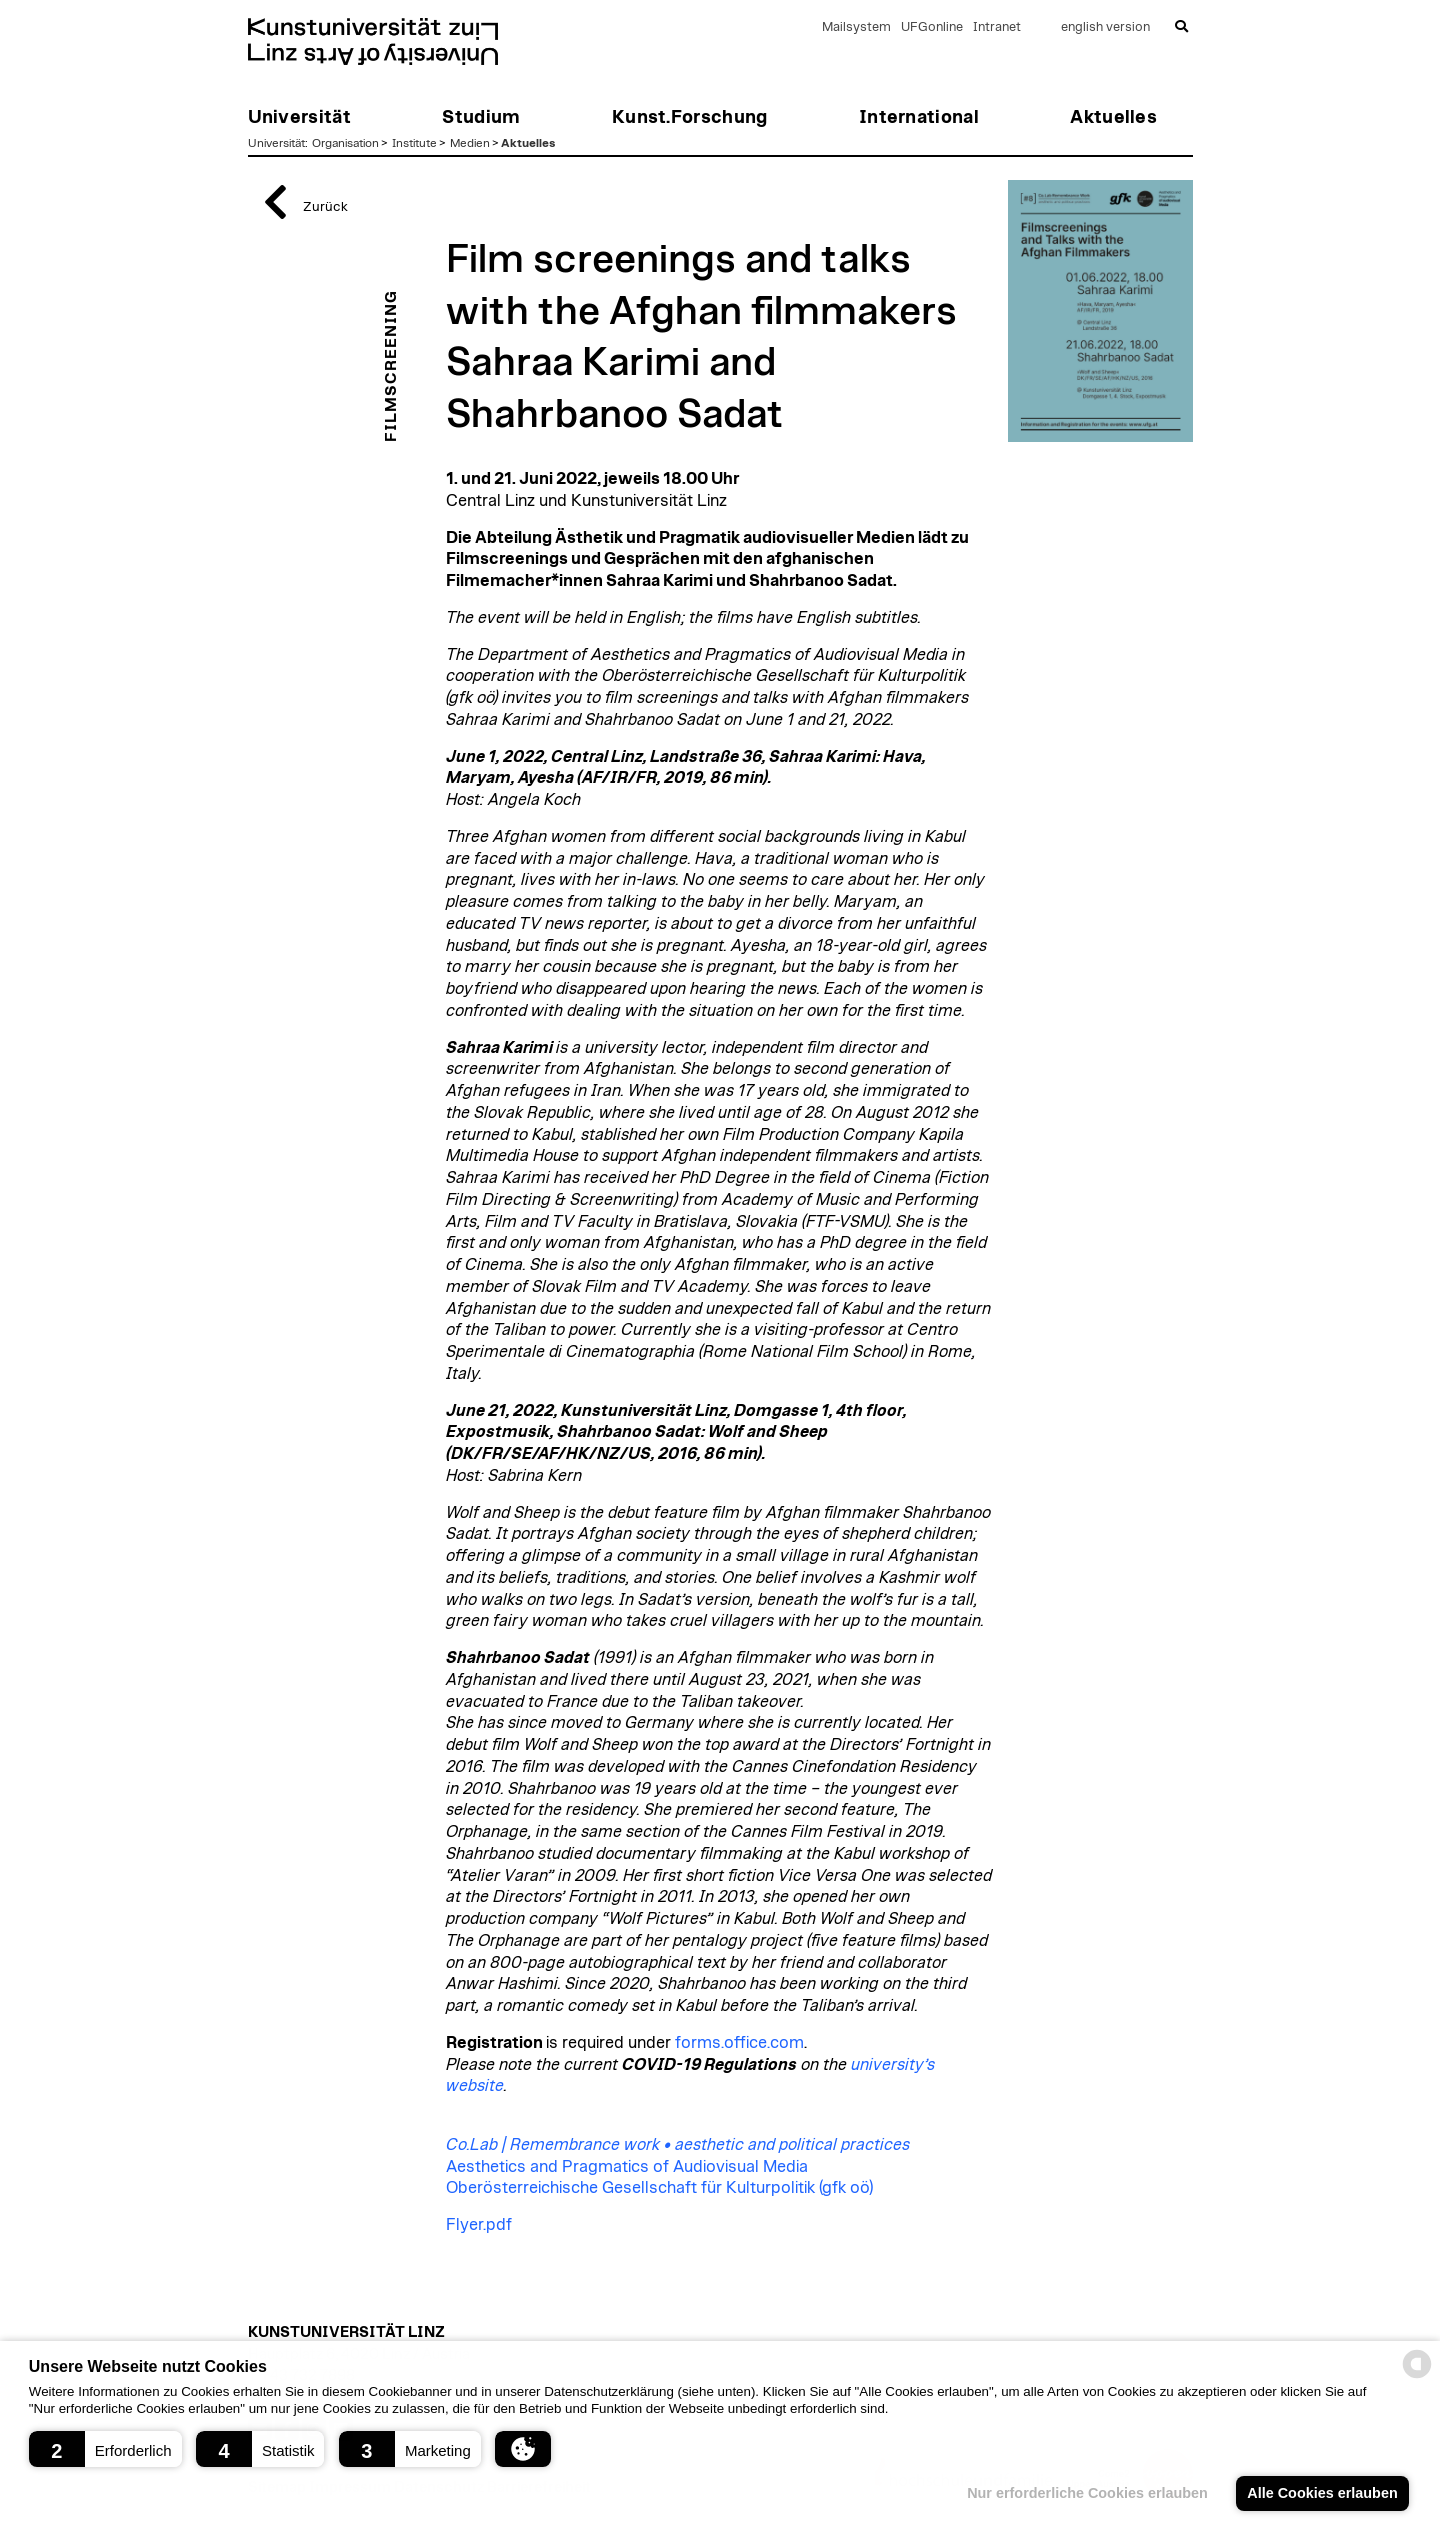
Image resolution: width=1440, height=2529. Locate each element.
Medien (470, 143)
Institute (414, 143)
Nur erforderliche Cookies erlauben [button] (1087, 2493)
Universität (276, 143)
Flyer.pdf (479, 2225)
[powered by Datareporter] (1417, 2376)
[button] (105, 2449)
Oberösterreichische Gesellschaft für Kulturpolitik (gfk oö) (659, 2188)
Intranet (997, 27)
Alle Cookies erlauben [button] (1322, 2493)
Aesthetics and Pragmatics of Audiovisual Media (627, 2167)
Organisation (345, 143)
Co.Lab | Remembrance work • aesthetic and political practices (678, 2145)
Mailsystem (856, 27)
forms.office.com (739, 2043)
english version (1105, 27)
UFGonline (932, 27)
